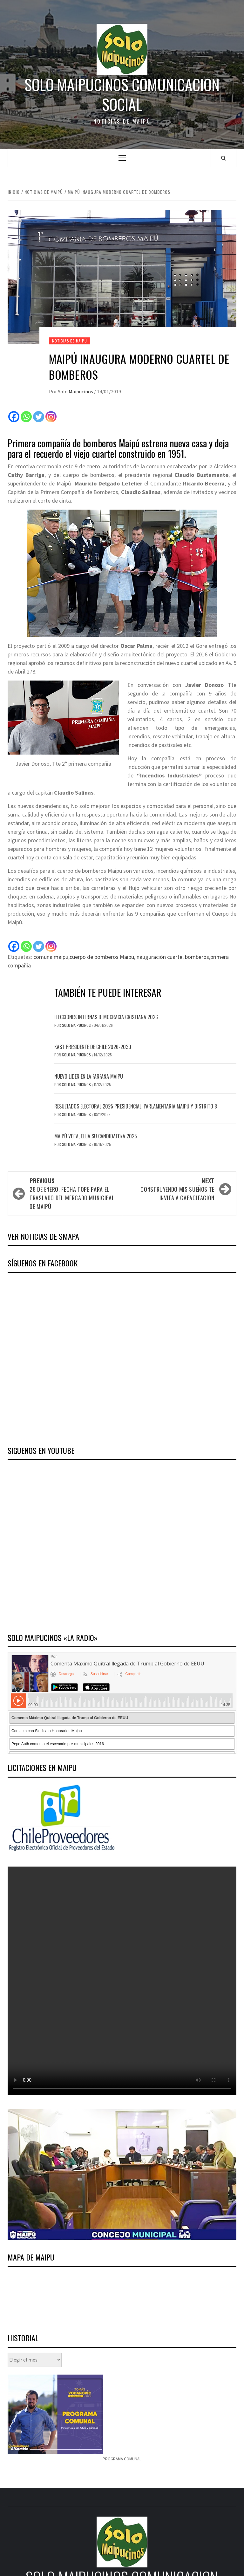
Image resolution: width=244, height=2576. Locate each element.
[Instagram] (51, 416)
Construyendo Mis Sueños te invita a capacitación (171, 1189)
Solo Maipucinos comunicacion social (122, 94)
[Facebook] (13, 416)
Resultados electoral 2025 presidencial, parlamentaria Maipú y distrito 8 (135, 1106)
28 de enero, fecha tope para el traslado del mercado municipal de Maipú (73, 1193)
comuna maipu (50, 956)
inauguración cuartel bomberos (172, 956)
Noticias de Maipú (69, 340)
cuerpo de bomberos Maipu (102, 956)
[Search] (223, 158)
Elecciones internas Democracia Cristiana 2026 (106, 1017)
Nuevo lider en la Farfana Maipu (88, 1076)
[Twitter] (38, 416)
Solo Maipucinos (76, 391)
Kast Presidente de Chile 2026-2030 (92, 1047)
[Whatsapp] (26, 416)
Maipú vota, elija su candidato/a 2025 (95, 1136)
